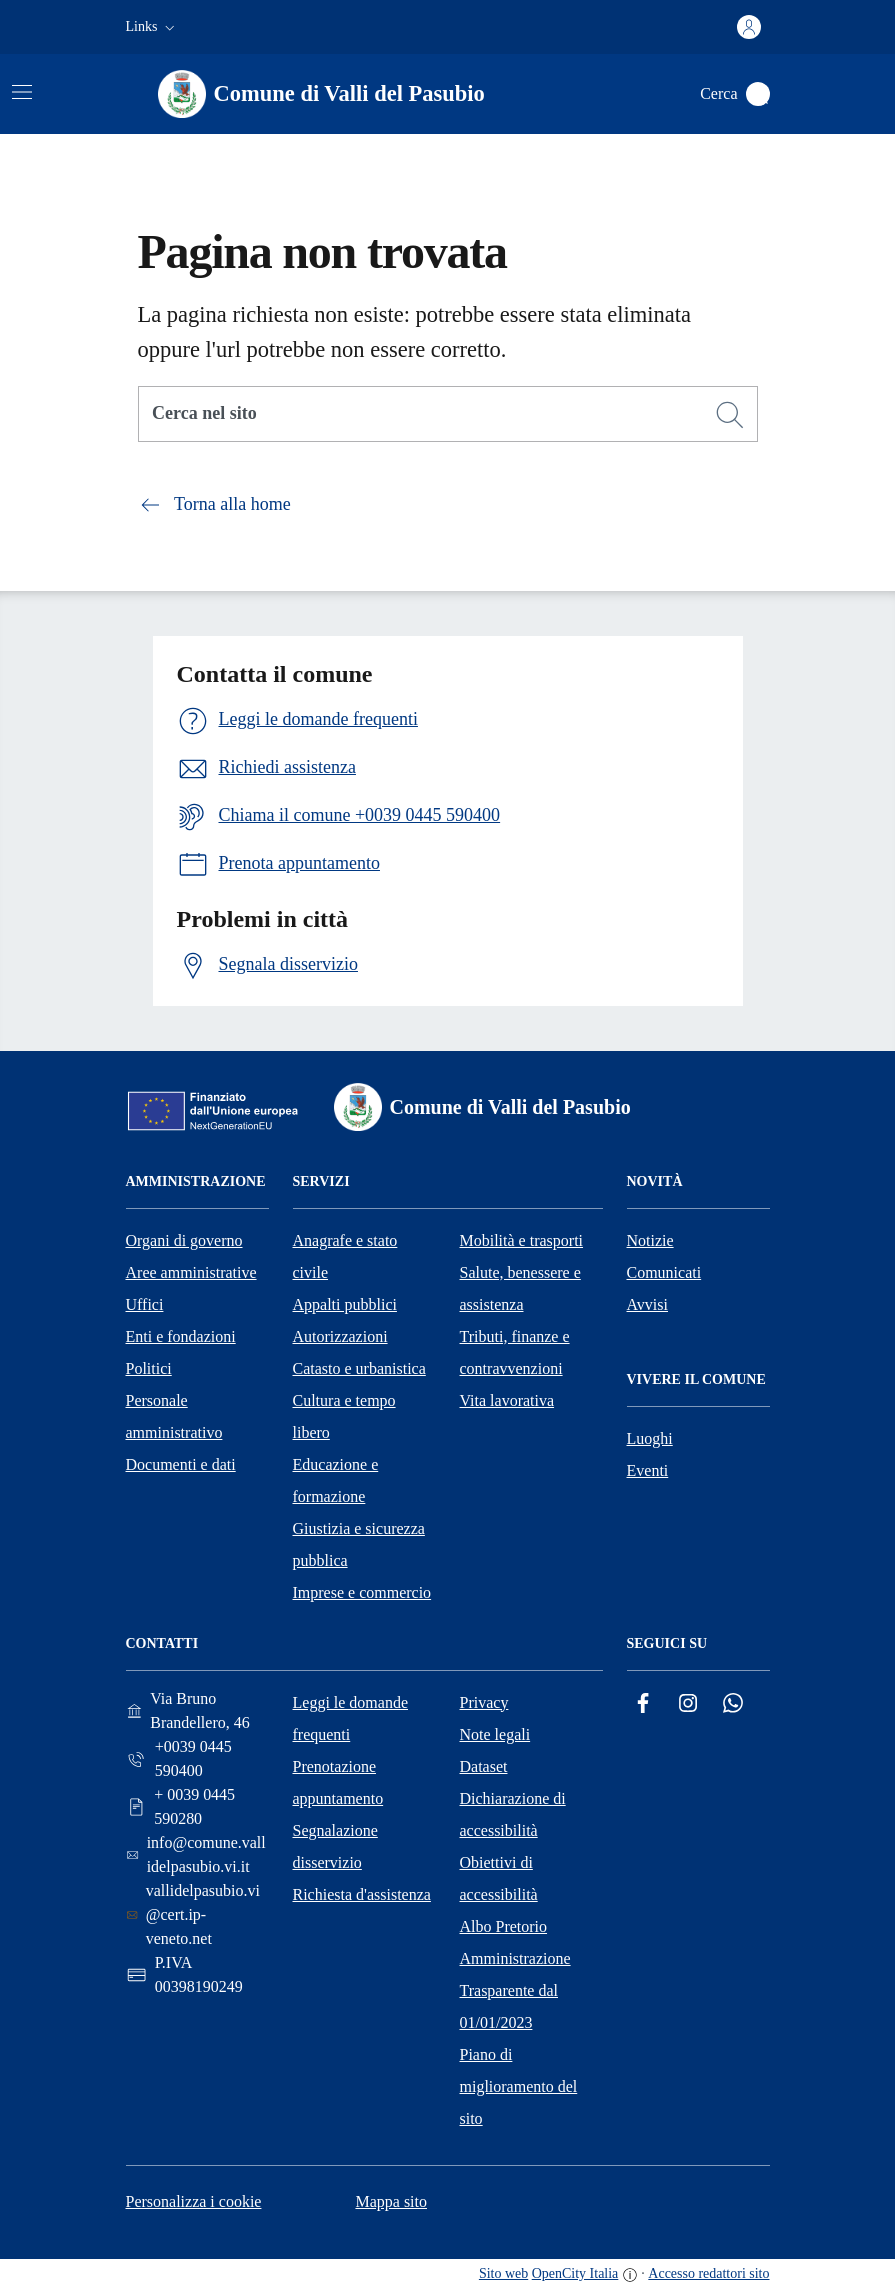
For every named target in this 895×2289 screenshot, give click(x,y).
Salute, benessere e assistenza (520, 1288)
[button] (152, 27)
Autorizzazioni (340, 1336)
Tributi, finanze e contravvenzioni (515, 1352)
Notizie (650, 1240)
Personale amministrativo (174, 1416)
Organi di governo (184, 1240)
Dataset (484, 1766)
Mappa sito (391, 2201)
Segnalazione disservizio (335, 1846)
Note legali (495, 1734)
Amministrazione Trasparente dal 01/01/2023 (515, 1990)
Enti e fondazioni (181, 1336)
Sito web (503, 2273)
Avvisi (647, 1304)
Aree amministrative (191, 1272)
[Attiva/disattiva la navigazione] (22, 92)
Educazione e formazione (336, 1480)
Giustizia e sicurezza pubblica (359, 1544)
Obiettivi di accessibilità (499, 1878)
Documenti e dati (181, 1464)
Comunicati (664, 1272)
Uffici (145, 1304)
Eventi (648, 1470)
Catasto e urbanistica (359, 1368)
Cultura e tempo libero (344, 1416)
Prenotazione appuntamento (338, 1782)
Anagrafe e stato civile (345, 1256)
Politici (149, 1368)
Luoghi (650, 1438)
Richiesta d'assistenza (362, 1894)
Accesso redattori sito (708, 2273)
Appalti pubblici (345, 1304)
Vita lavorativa (507, 1400)
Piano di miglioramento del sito (519, 2086)
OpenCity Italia (575, 2273)
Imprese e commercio (362, 1592)
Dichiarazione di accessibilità (513, 1814)
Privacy (484, 1702)
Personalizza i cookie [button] (194, 2201)
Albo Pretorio (504, 1926)
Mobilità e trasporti (522, 1240)
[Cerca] (730, 415)
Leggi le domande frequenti (351, 1718)
